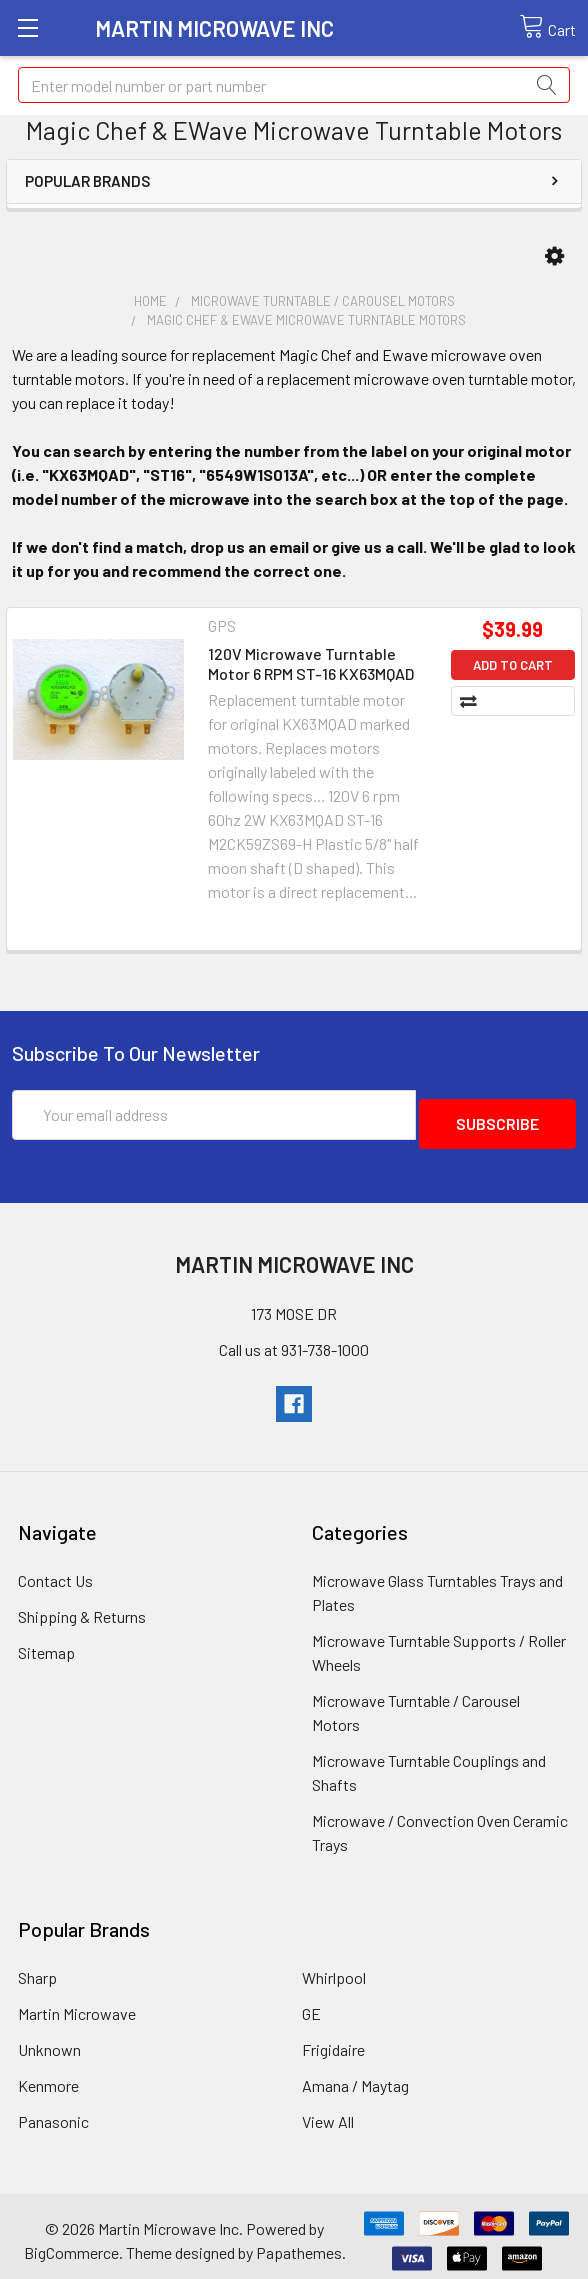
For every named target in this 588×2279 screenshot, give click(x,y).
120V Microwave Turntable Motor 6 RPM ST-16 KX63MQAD (311, 663)
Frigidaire (333, 2040)
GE (311, 2004)
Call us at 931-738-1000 (294, 1340)
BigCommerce (71, 2243)
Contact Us (55, 1571)
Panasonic (53, 2112)
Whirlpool (334, 1968)
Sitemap (46, 1643)
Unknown (49, 2040)
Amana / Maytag (355, 2076)
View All (328, 2112)
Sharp (37, 1968)
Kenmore (48, 2076)
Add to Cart (513, 665)
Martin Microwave (77, 2004)
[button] (554, 256)
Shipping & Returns (82, 1607)
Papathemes (299, 2243)
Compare (523, 700)
